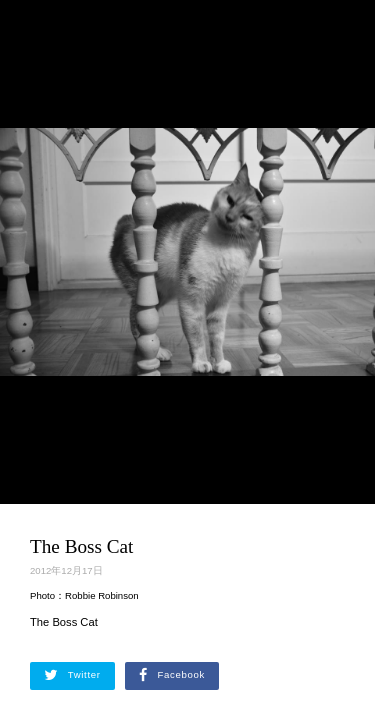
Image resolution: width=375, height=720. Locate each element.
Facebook (172, 675)
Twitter (72, 675)
